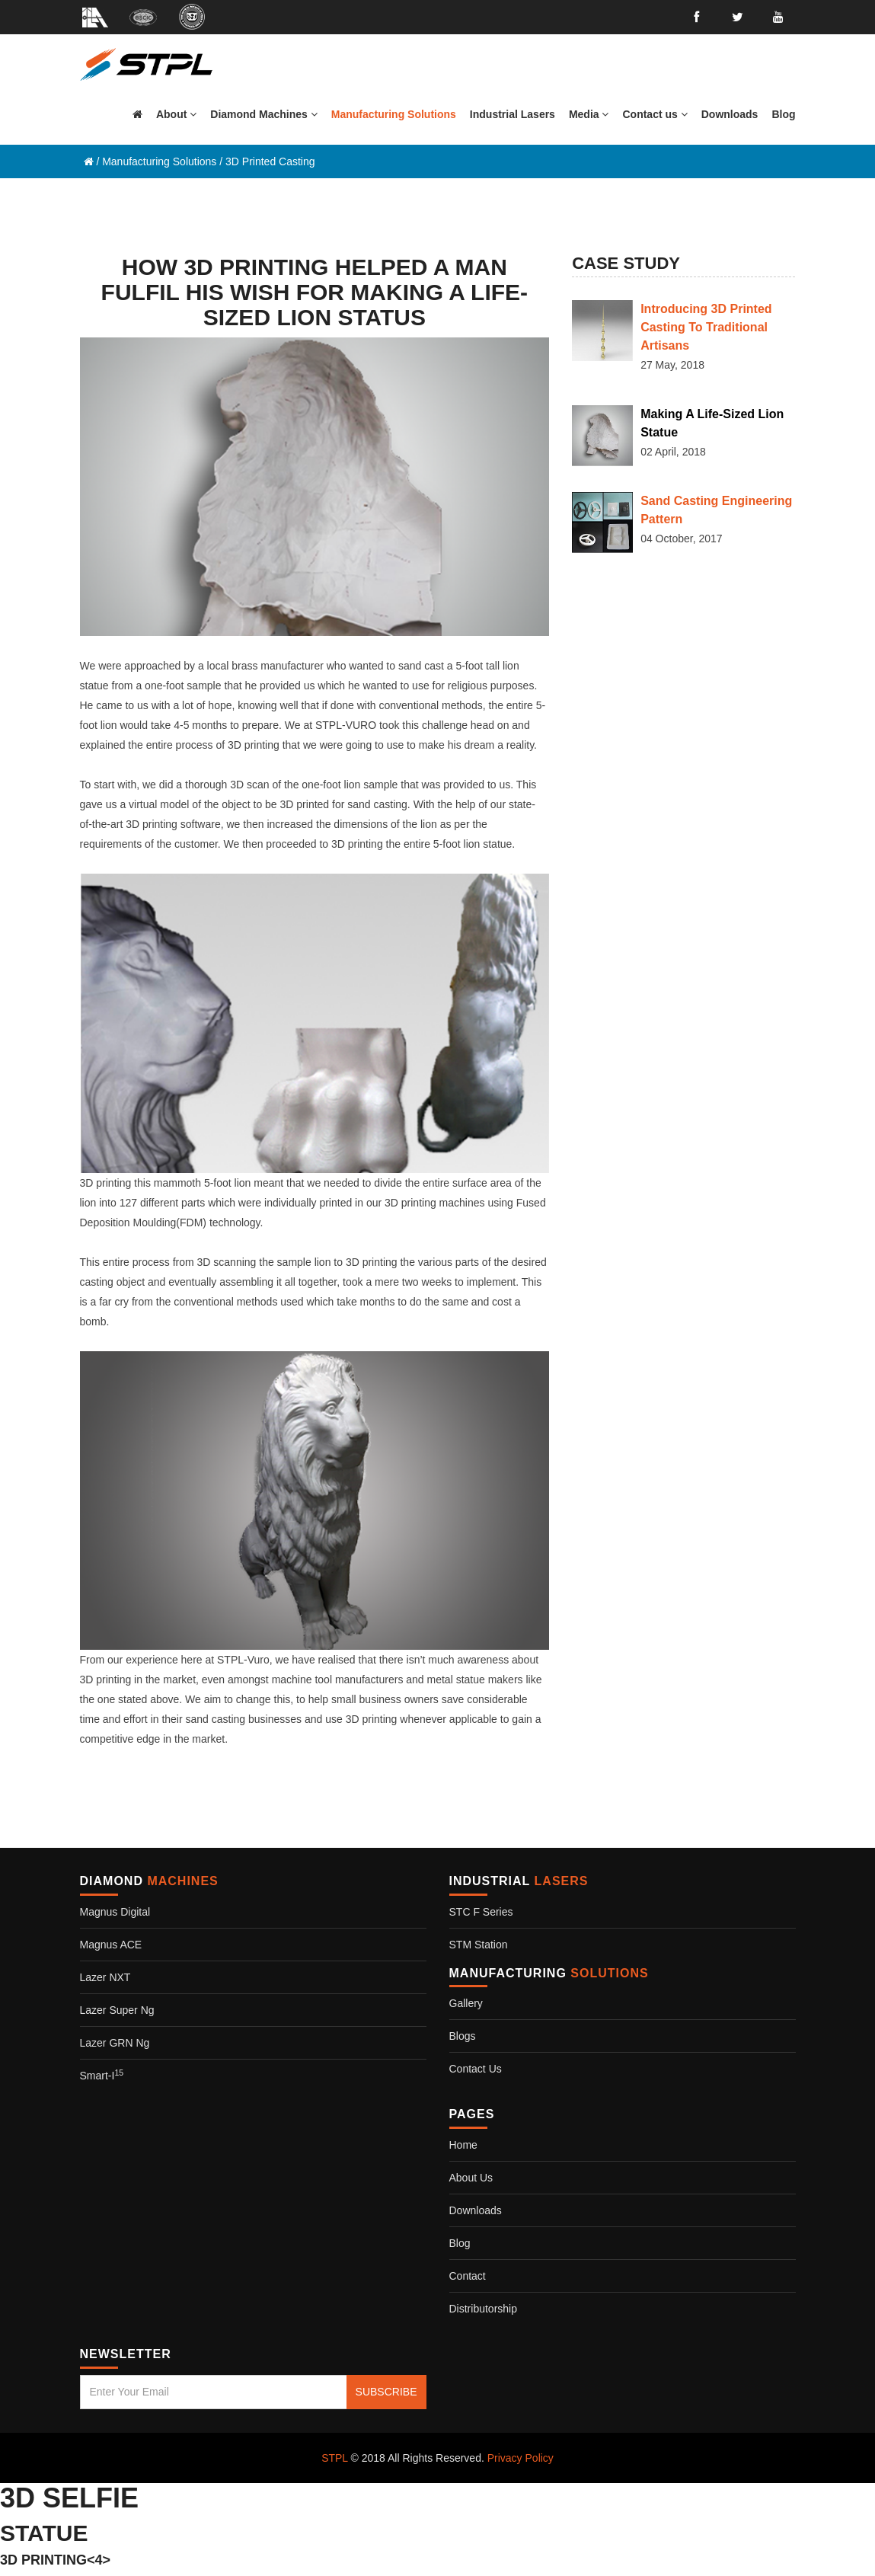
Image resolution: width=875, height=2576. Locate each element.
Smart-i (102, 2075)
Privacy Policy (520, 2458)
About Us (471, 2178)
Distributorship (483, 2309)
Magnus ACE (111, 1944)
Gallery (466, 2003)
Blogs (462, 2036)
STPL (334, 2458)
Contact (467, 2276)
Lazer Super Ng (117, 2010)
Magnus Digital (115, 1912)
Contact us (475, 2069)
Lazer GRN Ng (115, 2043)
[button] (263, 114)
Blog (460, 2243)
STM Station (478, 1944)
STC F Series (481, 1912)
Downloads (475, 2210)
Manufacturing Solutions (159, 161)
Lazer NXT (105, 1977)
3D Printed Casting (270, 161)
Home (463, 2145)
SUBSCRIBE (386, 2392)
